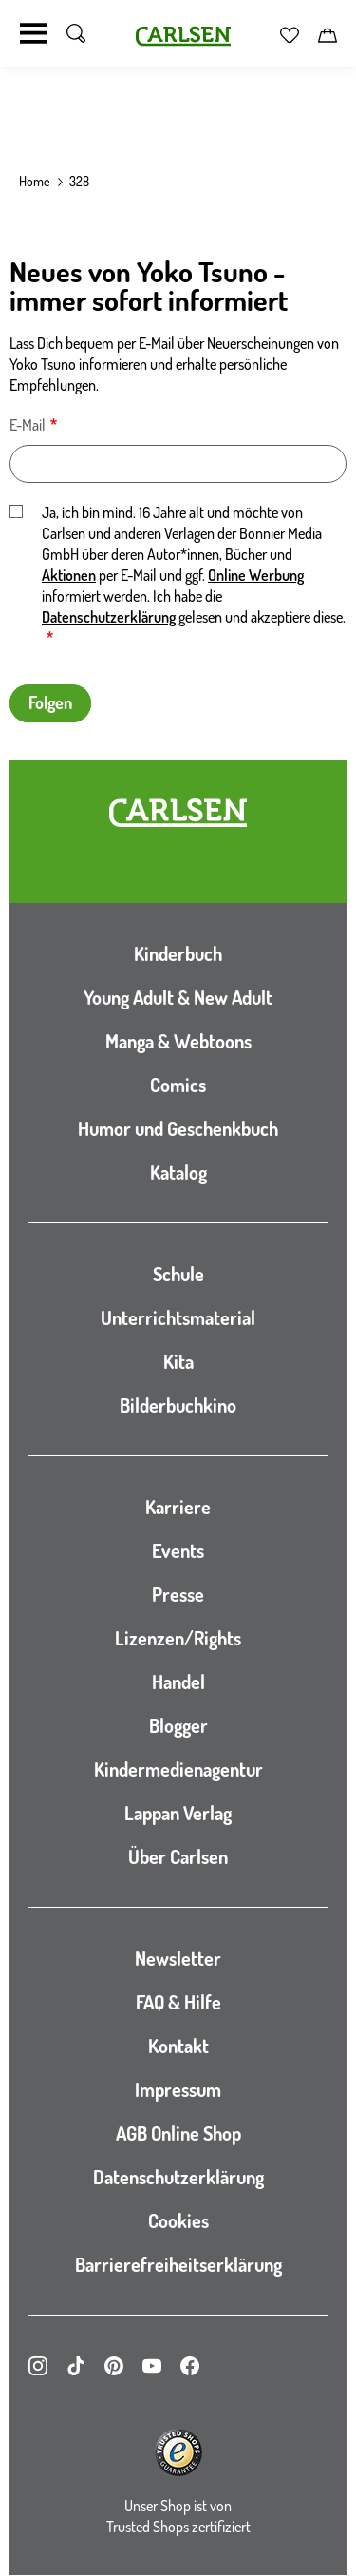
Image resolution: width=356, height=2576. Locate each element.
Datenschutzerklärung (109, 616)
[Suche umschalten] (76, 33)
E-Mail (27, 424)
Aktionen (69, 575)
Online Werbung (256, 575)
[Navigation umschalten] (33, 33)
